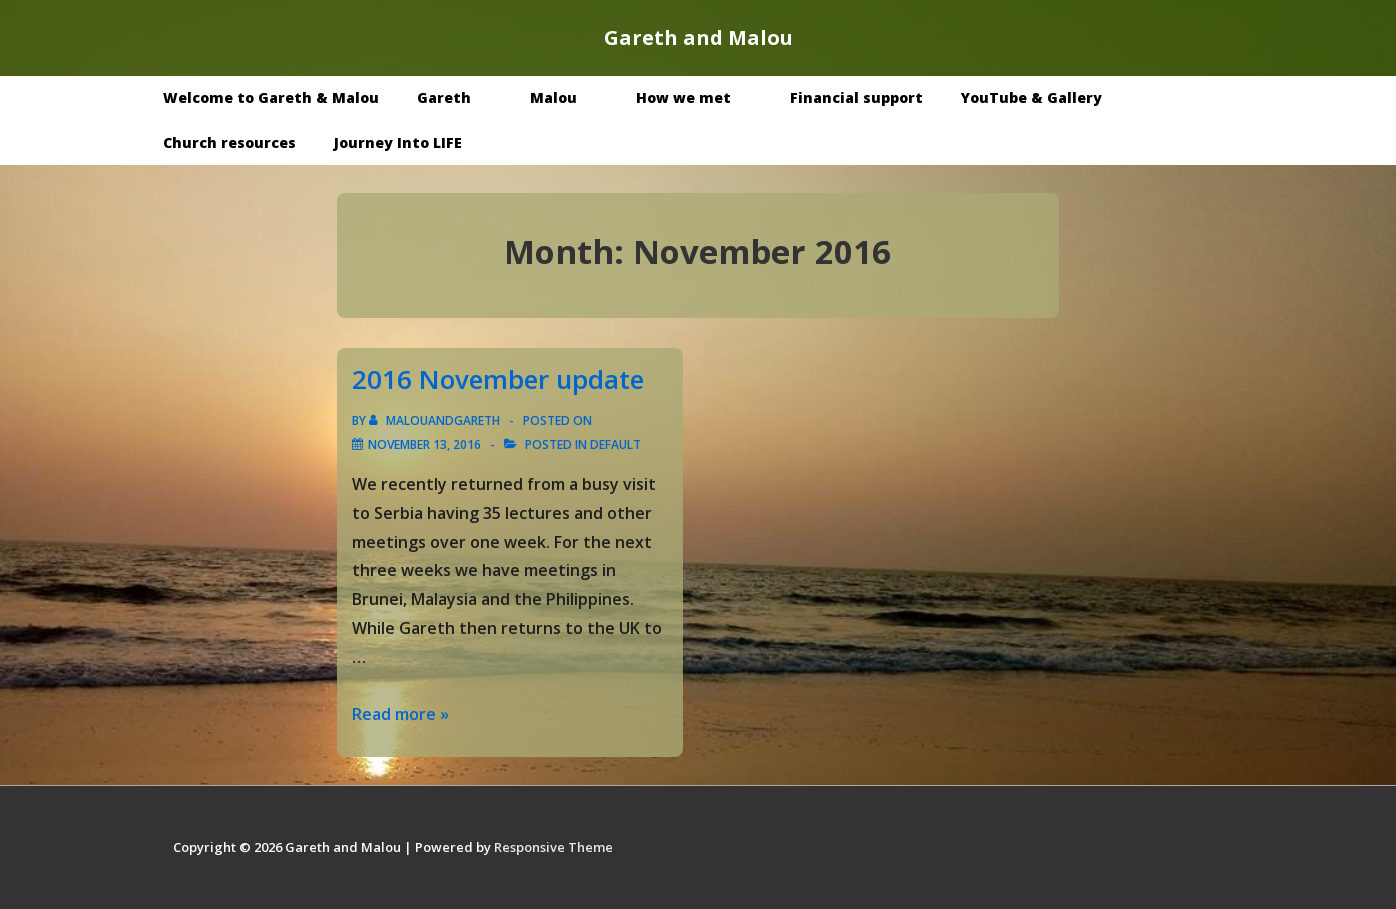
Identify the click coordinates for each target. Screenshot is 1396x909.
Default (615, 444)
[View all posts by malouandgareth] (436, 420)
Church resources (229, 142)
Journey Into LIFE (398, 142)
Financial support (856, 97)
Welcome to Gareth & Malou (271, 97)
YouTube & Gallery (1046, 97)
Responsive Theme (553, 847)
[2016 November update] (424, 444)
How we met (698, 97)
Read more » (400, 714)
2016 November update (498, 379)
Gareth (458, 97)
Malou (568, 97)
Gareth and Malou (698, 37)
